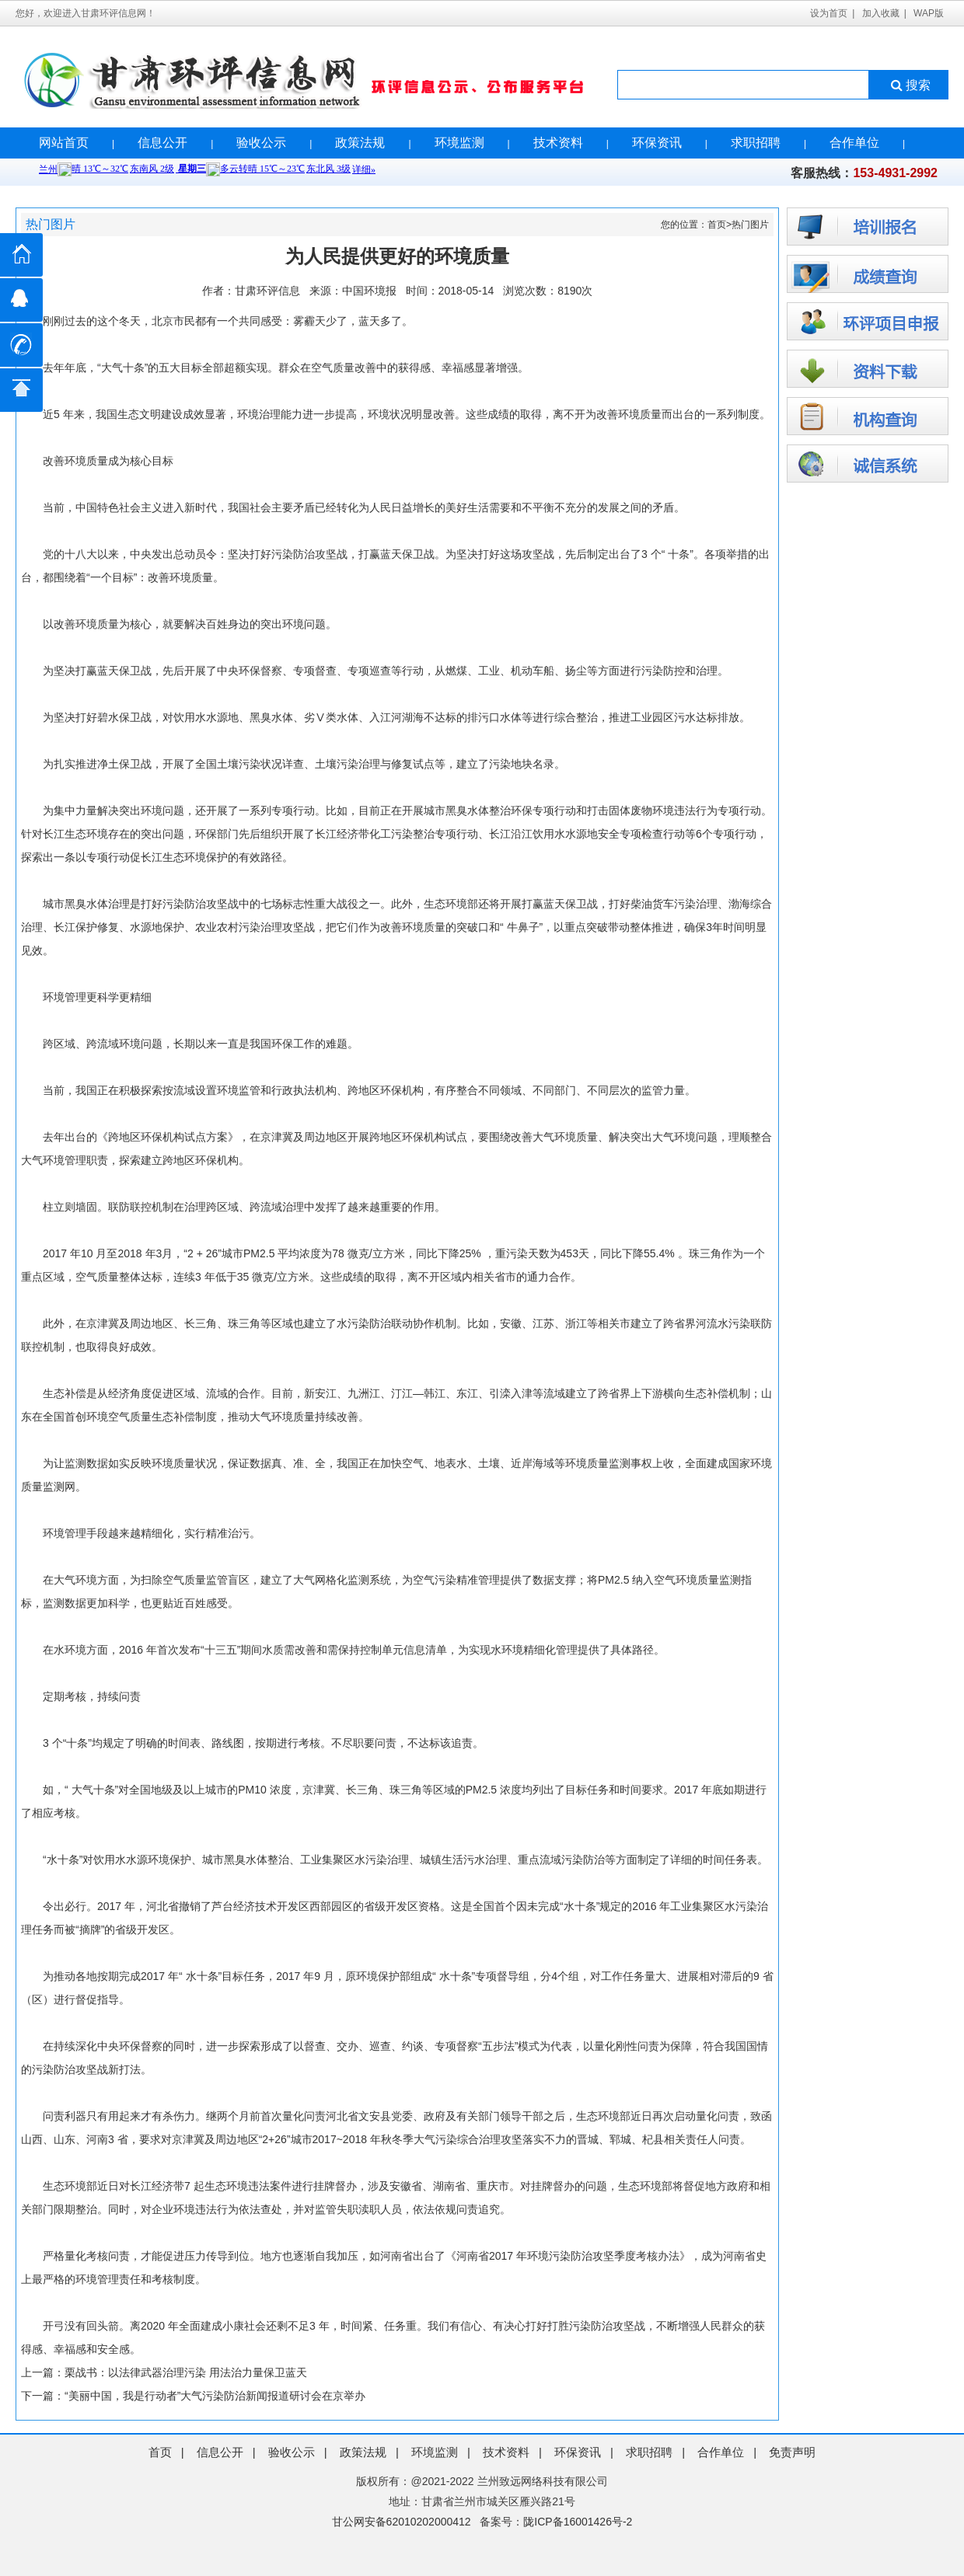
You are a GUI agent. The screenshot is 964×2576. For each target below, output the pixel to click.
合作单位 (854, 142)
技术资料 (558, 142)
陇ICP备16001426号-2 (577, 2521)
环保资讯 (657, 142)
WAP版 (928, 13)
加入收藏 (880, 13)
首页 (716, 224)
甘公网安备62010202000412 (401, 2521)
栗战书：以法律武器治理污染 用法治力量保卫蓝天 (186, 2372)
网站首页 (64, 142)
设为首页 (828, 13)
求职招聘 (756, 142)
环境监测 (459, 142)
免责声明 (792, 2452)
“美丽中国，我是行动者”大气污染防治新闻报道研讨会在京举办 (215, 2396)
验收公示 (261, 142)
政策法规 (360, 142)
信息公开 (162, 142)
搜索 (909, 85)
